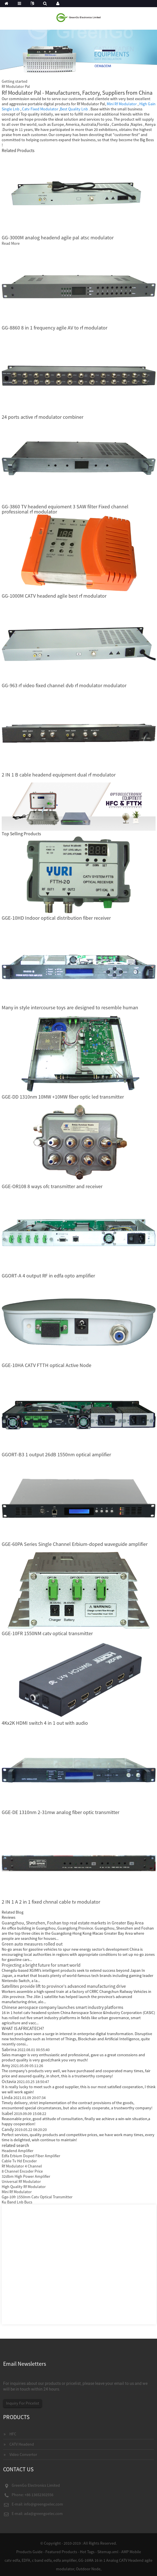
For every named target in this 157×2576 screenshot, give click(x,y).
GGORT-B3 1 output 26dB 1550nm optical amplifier (56, 1454)
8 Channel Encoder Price (22, 2171)
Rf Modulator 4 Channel (22, 2166)
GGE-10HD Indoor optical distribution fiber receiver (56, 918)
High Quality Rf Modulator (24, 2186)
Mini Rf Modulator (122, 103)
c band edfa (42, 2560)
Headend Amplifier (17, 2150)
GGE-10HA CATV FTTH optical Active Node (46, 1365)
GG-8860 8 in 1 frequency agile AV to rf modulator (54, 327)
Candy (24, 2129)
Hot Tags (87, 2551)
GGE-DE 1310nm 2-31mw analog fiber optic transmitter (60, 1812)
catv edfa (12, 2560)
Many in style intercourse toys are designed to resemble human (70, 1007)
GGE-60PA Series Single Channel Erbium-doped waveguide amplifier (75, 1544)
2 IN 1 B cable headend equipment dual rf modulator (59, 774)
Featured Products (61, 2551)
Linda (24, 2097)
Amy (22, 2065)
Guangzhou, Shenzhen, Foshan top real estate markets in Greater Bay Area (73, 1923)
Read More (11, 243)
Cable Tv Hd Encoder (19, 2160)
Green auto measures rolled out (32, 1944)
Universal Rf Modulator (21, 2181)
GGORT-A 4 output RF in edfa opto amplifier (48, 1275)
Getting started (14, 81)
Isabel (24, 2113)
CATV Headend (21, 2444)
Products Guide (29, 2551)
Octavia (25, 2081)
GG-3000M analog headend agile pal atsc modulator (58, 237)
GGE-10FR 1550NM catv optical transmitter (47, 1633)
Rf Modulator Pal (16, 86)
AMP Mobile (131, 2551)
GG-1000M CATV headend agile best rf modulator (54, 596)
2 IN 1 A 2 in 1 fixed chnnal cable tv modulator (51, 1901)
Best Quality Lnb (74, 109)
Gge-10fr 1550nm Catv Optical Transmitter (37, 2196)
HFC (12, 2434)
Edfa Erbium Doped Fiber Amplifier (31, 2155)
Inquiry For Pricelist (22, 2403)
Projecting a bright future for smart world (41, 1965)
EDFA (26, 2560)
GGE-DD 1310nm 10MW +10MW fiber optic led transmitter (63, 1096)
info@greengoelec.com (43, 2504)
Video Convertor (23, 2454)
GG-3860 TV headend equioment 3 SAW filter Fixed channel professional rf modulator (65, 509)
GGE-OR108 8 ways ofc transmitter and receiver (52, 1186)
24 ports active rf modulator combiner (42, 417)
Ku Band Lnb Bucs (17, 2202)
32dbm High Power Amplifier (26, 2176)
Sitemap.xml (107, 2551)
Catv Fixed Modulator (40, 109)
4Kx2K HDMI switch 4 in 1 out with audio (45, 1723)
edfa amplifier (65, 2560)
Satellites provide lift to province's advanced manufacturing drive (64, 1986)
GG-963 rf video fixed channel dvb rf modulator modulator (64, 685)
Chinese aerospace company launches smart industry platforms (62, 2007)
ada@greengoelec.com (43, 2513)
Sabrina (26, 2049)
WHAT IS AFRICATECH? (23, 2028)
